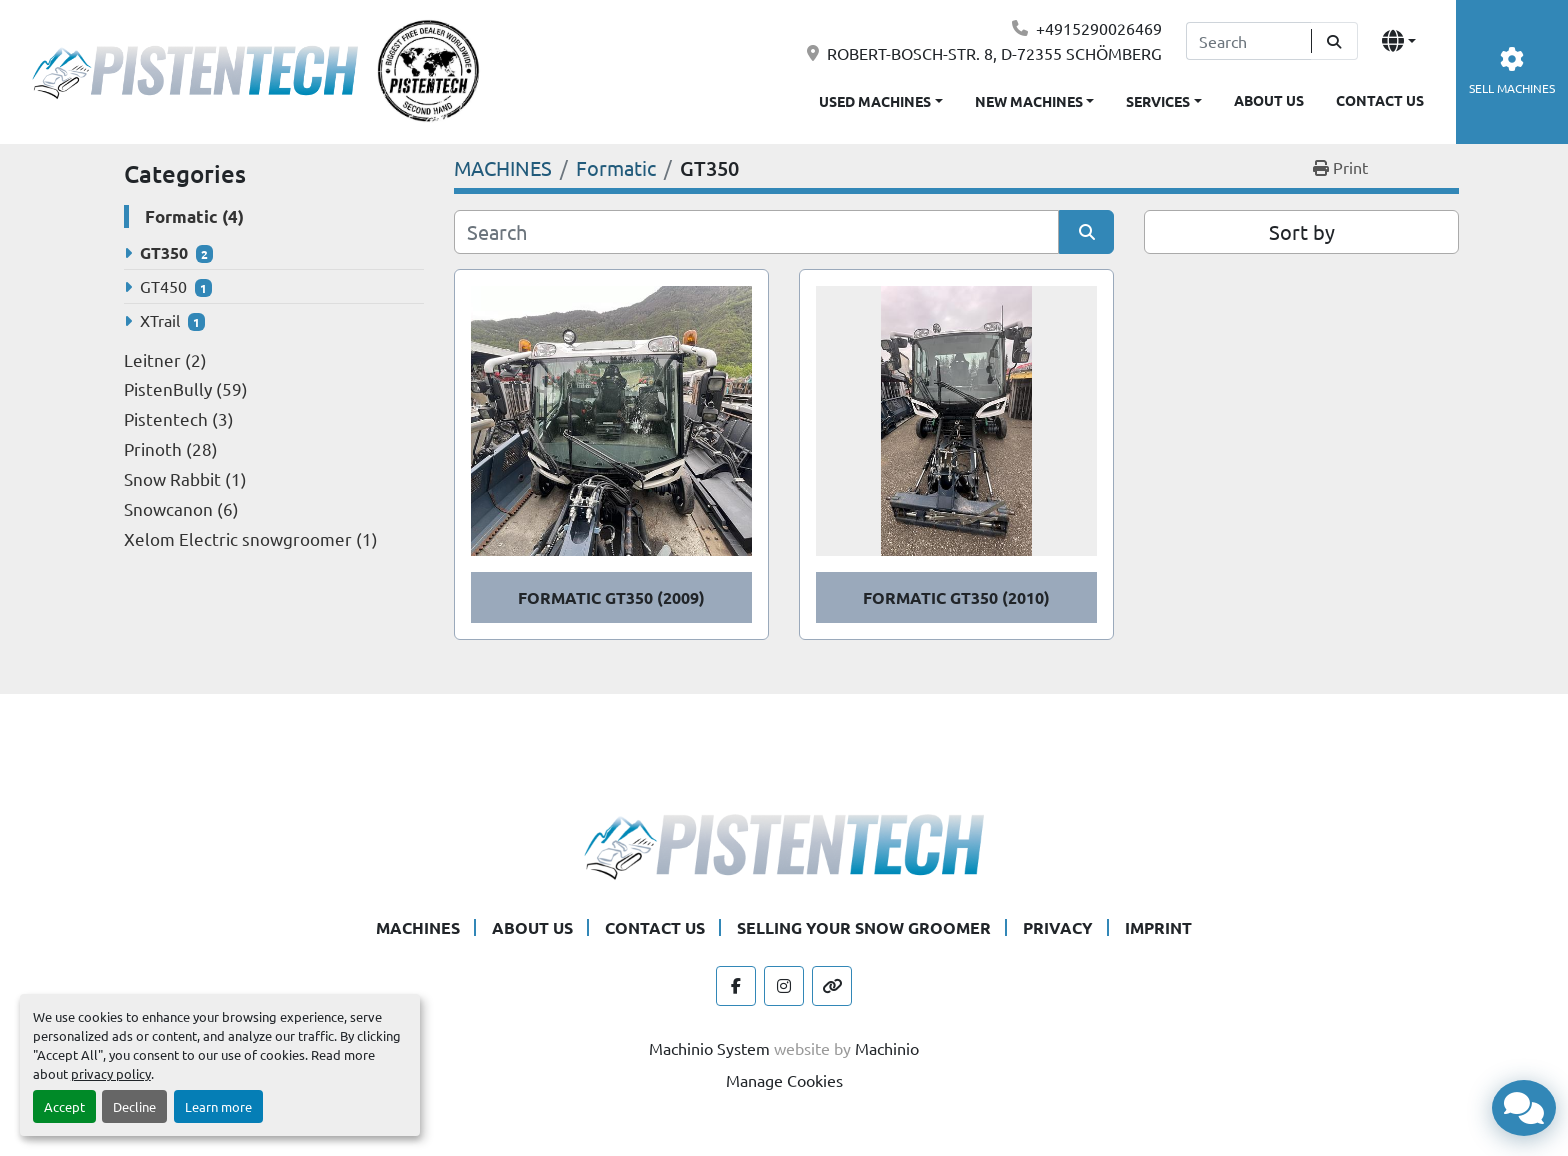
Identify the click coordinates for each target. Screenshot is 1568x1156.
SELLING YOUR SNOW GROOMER (864, 927)
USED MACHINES (875, 101)
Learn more (218, 1106)
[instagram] (784, 986)
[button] (1035, 97)
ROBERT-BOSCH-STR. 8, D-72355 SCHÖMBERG (994, 53)
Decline (134, 1106)
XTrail (160, 320)
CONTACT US (1380, 100)
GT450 (163, 286)
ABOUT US (1269, 100)
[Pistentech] (784, 844)
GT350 (164, 252)
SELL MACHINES (1512, 71)
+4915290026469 (1099, 28)
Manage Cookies (784, 1080)
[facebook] (736, 986)
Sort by (1302, 231)
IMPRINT (1158, 927)
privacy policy (111, 1073)
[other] (832, 986)
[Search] (1248, 41)
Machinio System (709, 1048)
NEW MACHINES (1029, 101)
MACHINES (418, 927)
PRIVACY (1058, 927)
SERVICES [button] (1158, 101)
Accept (64, 1106)
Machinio (887, 1048)
